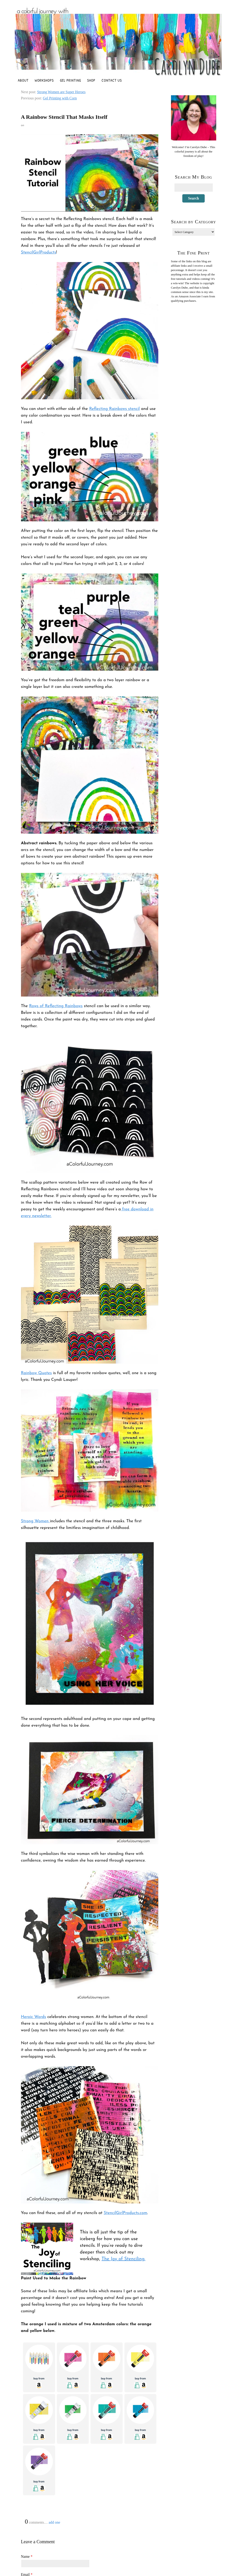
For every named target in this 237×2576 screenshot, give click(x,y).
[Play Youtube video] (89, 173)
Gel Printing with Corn (60, 98)
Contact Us (112, 80)
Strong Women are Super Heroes (61, 92)
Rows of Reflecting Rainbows (56, 1006)
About (23, 80)
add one (54, 2522)
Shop (91, 80)
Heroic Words (33, 2017)
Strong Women (35, 1521)
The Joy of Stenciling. (123, 2259)
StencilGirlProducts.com (125, 2213)
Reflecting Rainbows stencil (114, 409)
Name (27, 2556)
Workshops (44, 80)
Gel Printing (70, 80)
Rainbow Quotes (36, 1373)
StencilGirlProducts (38, 252)
